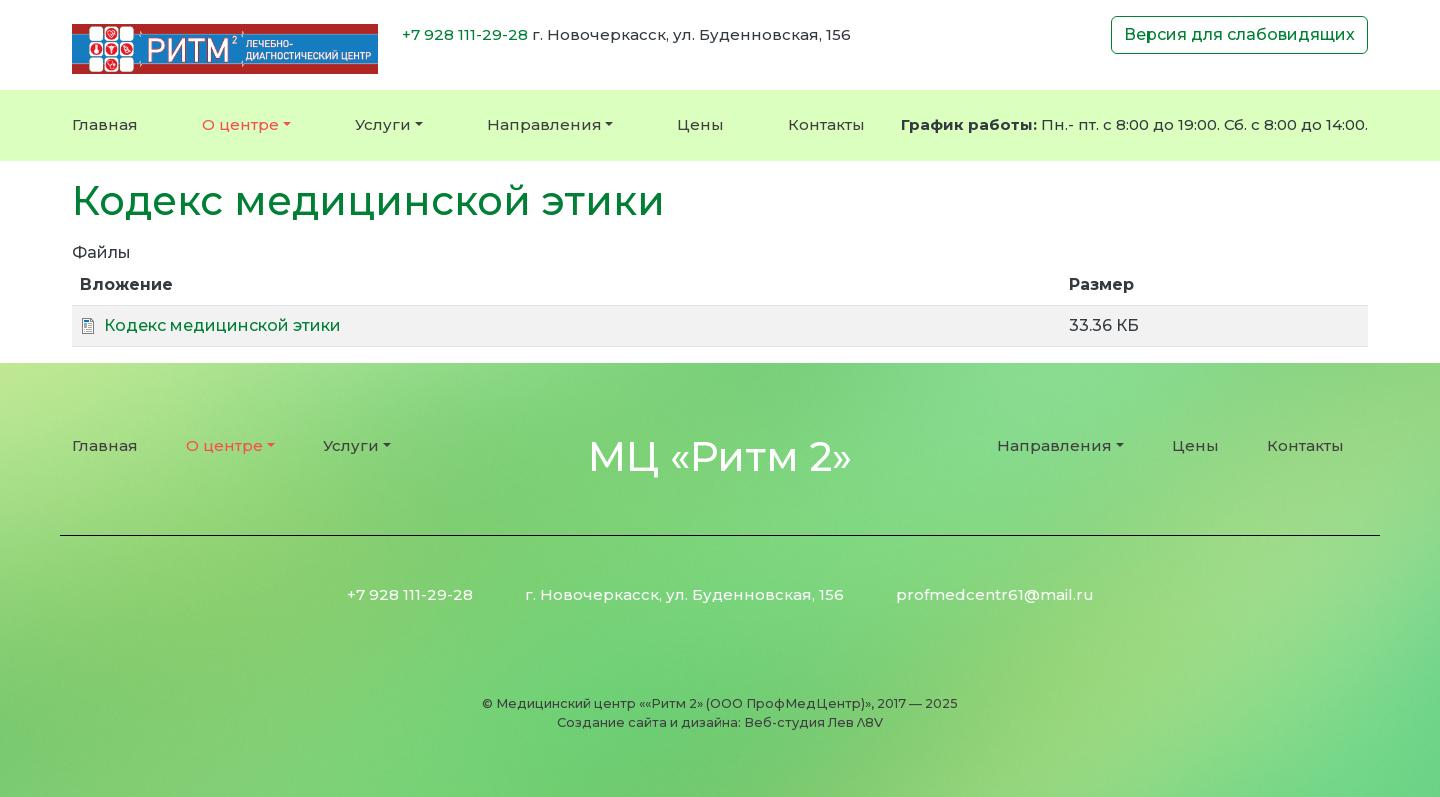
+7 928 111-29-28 (465, 34)
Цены (700, 124)
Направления (544, 124)
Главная (105, 124)
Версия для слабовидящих (1239, 34)
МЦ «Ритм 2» (720, 456)
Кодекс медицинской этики (222, 325)
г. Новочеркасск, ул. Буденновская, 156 (684, 594)
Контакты (826, 124)
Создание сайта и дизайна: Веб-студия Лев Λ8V (720, 722)
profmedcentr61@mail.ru (995, 594)
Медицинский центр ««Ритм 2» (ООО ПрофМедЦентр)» (683, 703)
